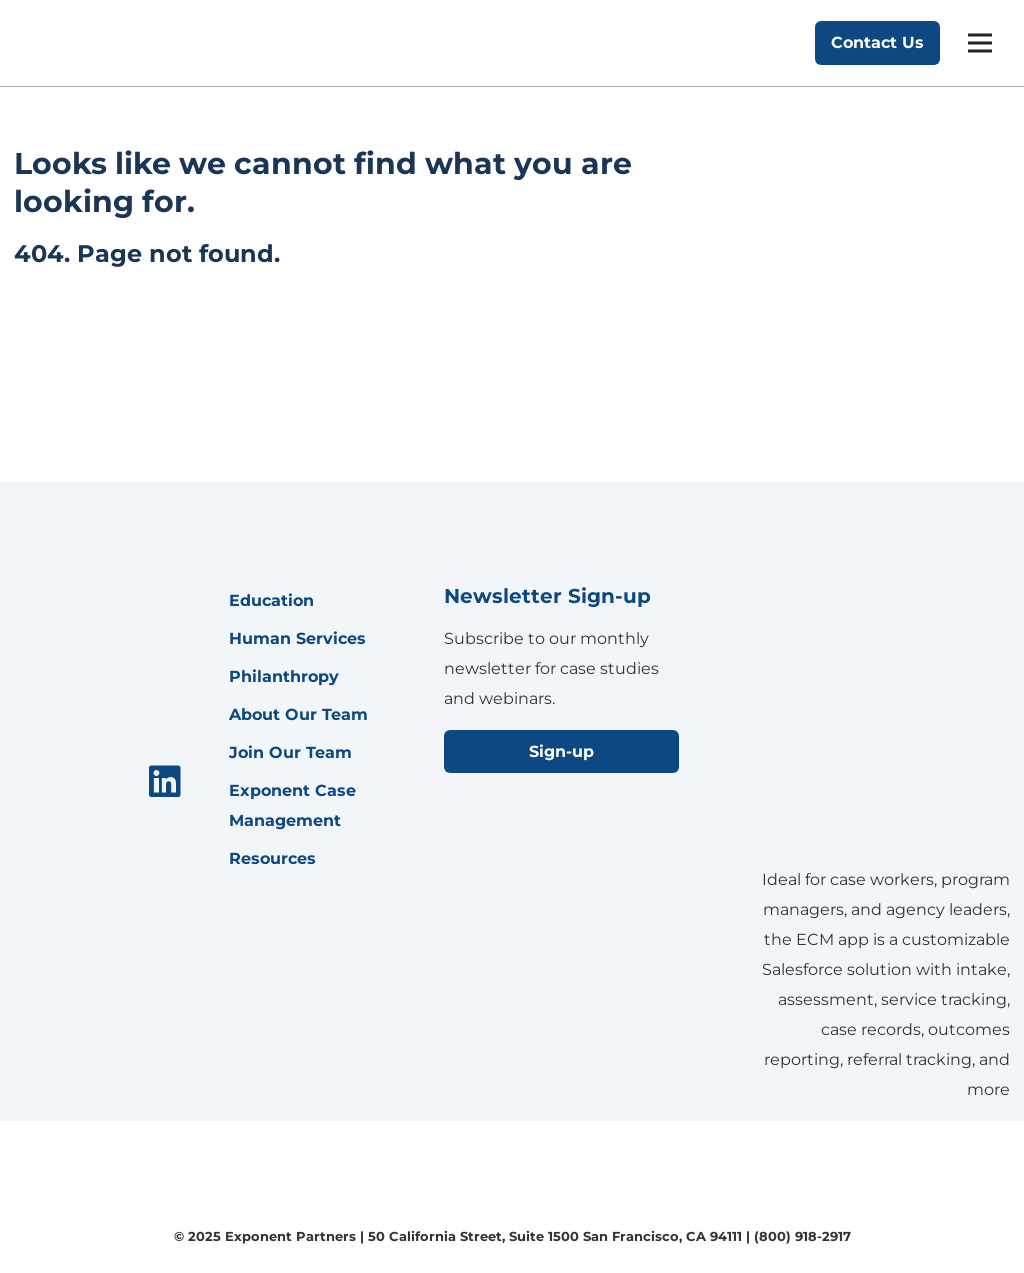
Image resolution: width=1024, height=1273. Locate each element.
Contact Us (877, 42)
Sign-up (561, 751)
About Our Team (298, 714)
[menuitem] (165, 783)
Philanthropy (284, 676)
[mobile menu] (980, 43)
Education (271, 600)
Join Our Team (290, 752)
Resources (272, 858)
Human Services (297, 638)
